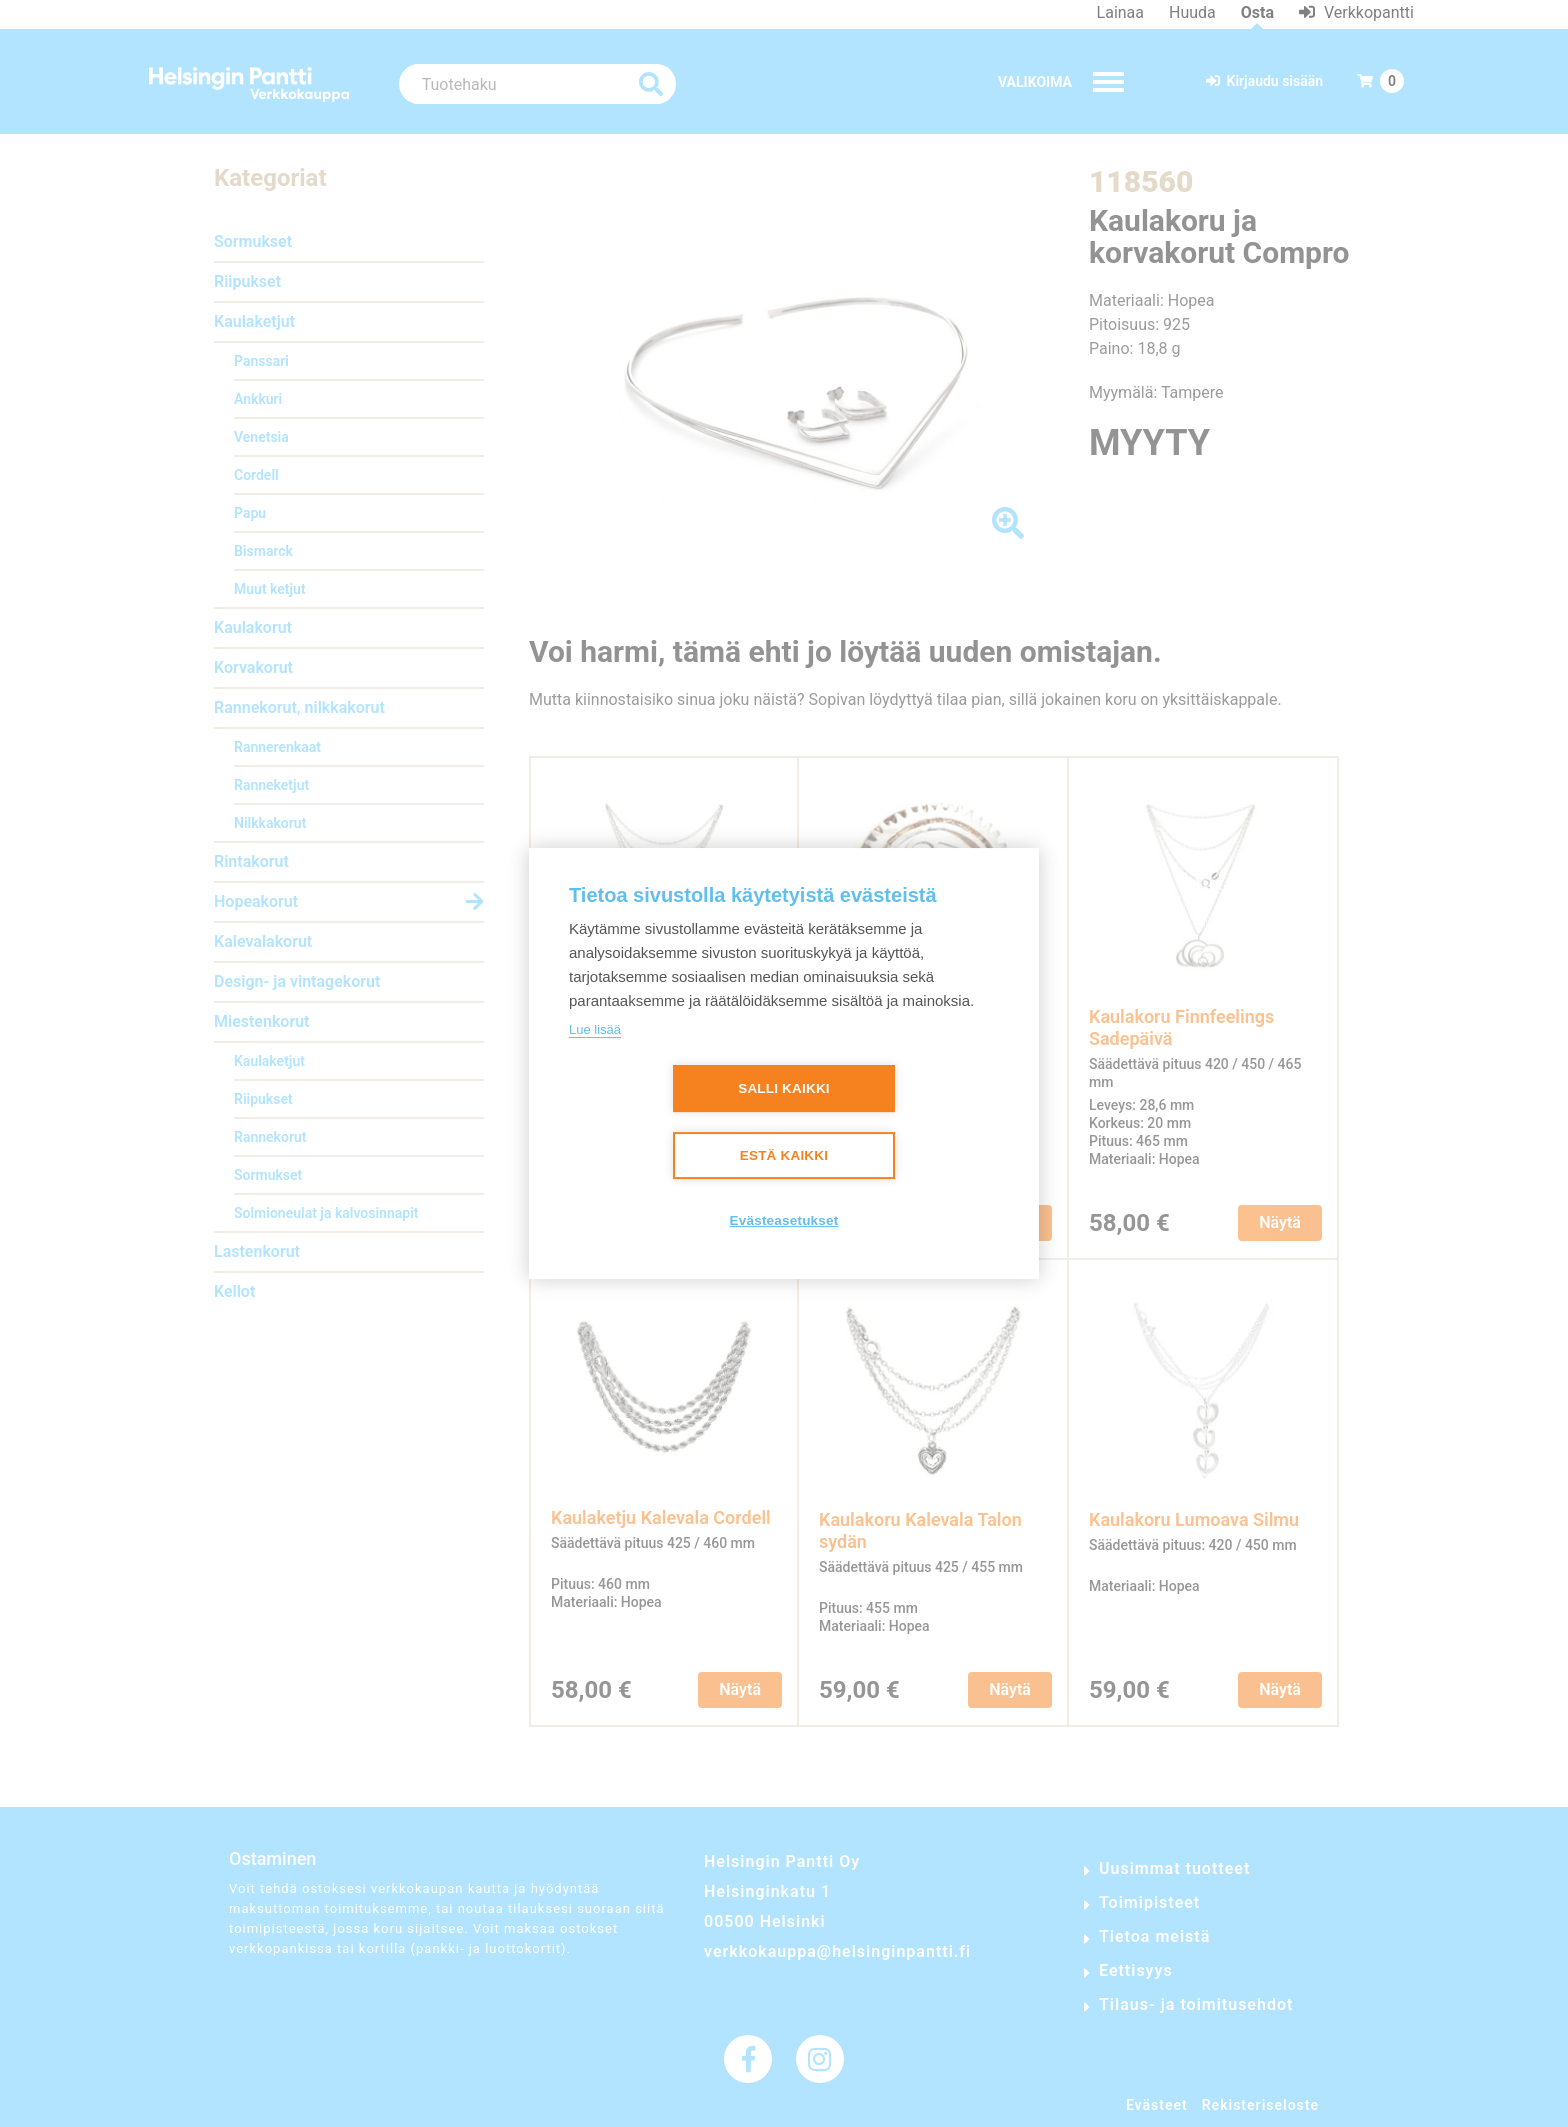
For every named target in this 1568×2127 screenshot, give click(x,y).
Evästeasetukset (784, 1221)
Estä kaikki (784, 1156)
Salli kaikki (784, 1089)
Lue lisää (595, 1029)
